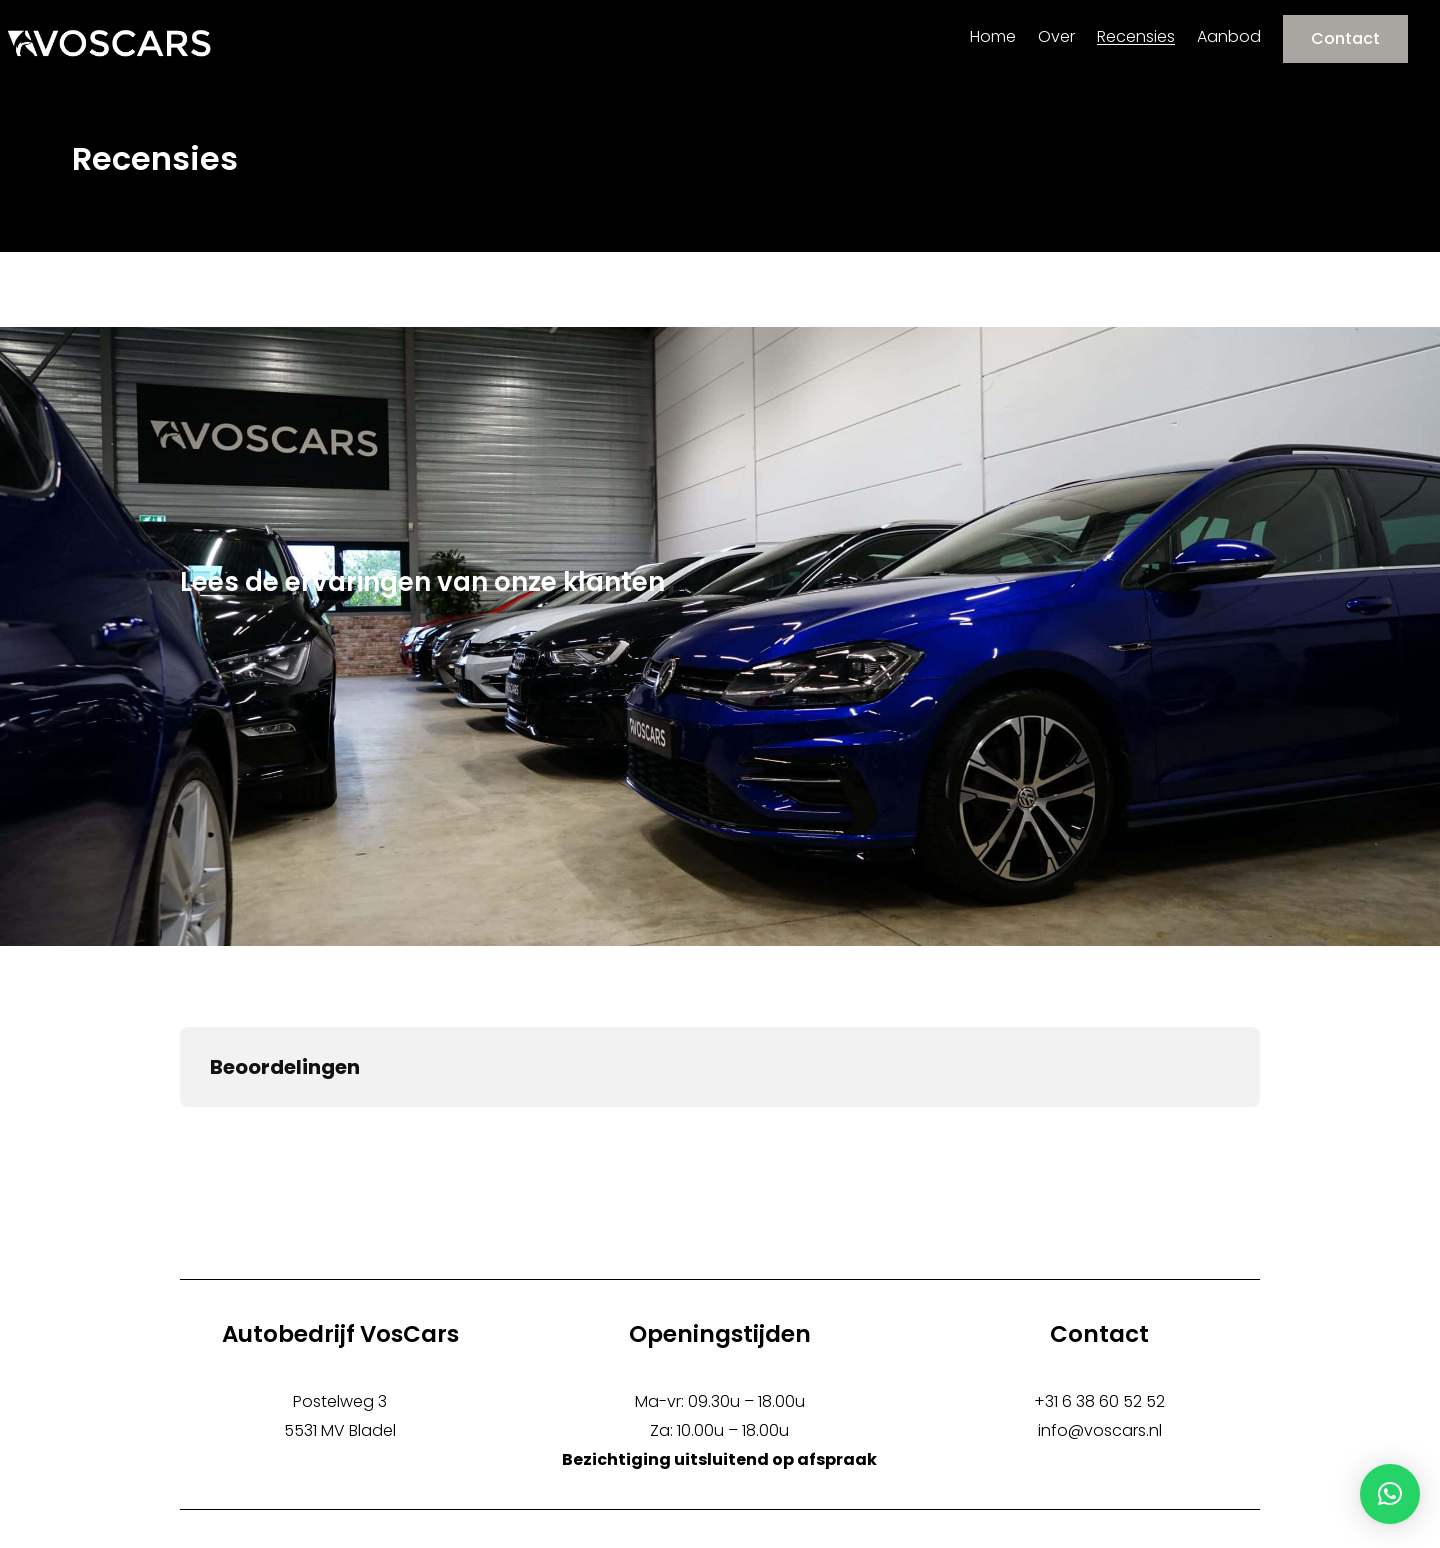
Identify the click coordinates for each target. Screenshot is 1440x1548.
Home (993, 37)
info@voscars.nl (1100, 1430)
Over (1056, 37)
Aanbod (1229, 37)
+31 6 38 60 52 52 (1099, 1401)
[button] (1390, 1494)
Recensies (1136, 37)
